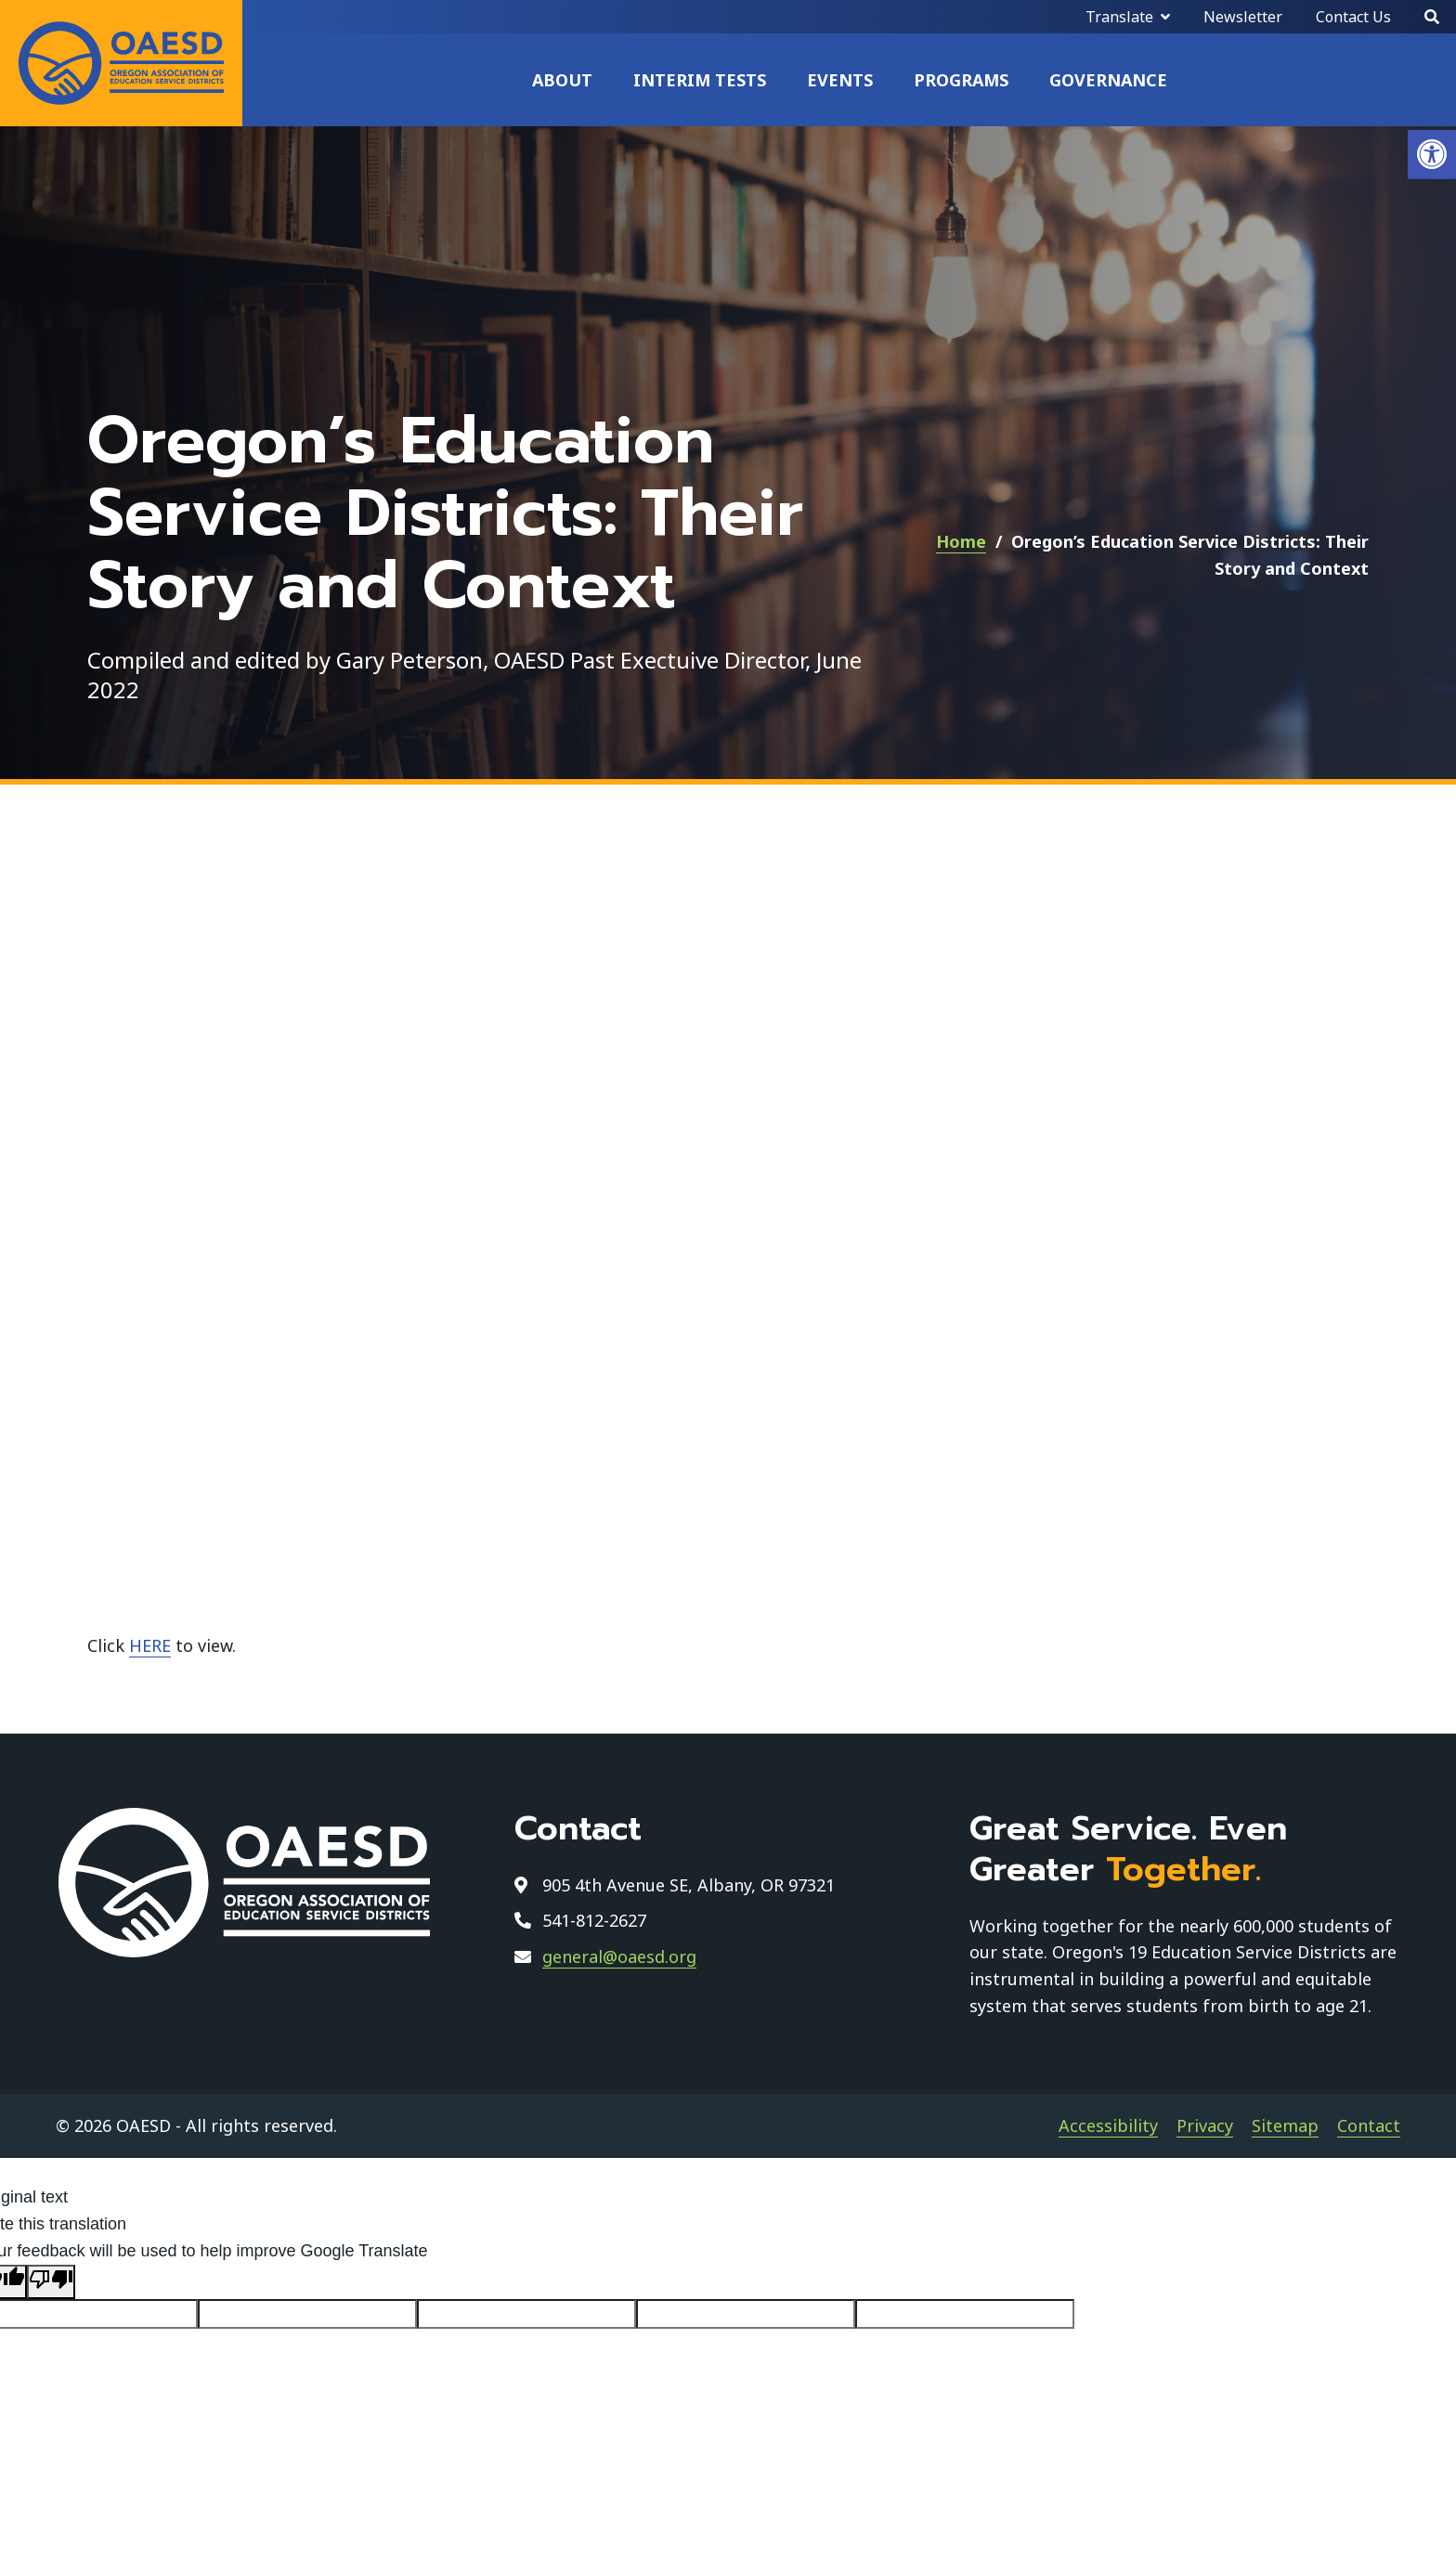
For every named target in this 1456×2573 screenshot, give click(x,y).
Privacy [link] (1204, 2125)
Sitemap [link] (1285, 2125)
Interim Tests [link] (699, 80)
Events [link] (840, 80)
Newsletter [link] (1242, 16)
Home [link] (961, 541)
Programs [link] (961, 80)
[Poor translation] (51, 2282)
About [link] (562, 80)
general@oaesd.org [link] (619, 1956)
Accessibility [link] (1108, 2125)
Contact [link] (1368, 2125)
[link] (1432, 154)
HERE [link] (150, 1645)
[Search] (1432, 16)
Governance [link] (1108, 80)
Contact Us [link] (1353, 16)
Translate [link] (1119, 16)
